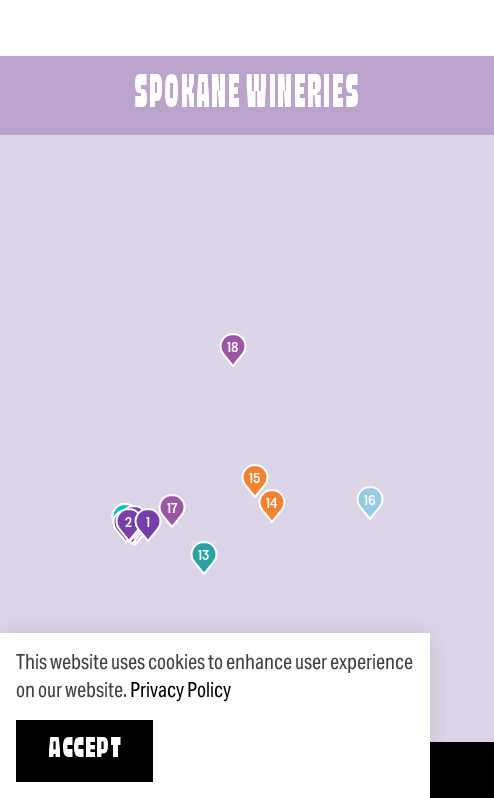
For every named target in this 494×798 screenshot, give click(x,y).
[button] (148, 525)
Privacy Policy (180, 690)
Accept (84, 750)
